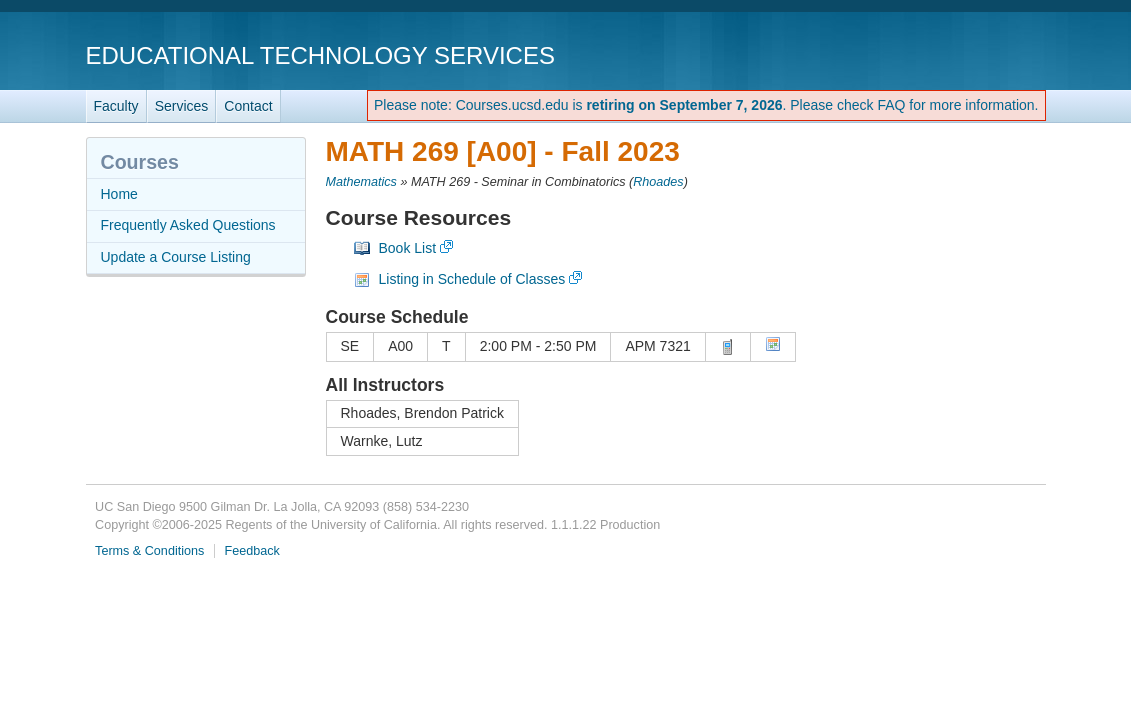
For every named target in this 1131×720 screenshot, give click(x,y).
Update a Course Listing (176, 257)
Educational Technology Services (320, 55)
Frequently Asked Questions (188, 225)
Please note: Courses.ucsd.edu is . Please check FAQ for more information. (706, 105)
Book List (408, 248)
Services (182, 106)
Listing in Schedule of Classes (472, 279)
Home (119, 194)
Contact (248, 106)
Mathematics (361, 182)
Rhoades (658, 182)
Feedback (252, 551)
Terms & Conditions (149, 551)
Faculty (116, 106)
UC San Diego (931, 54)
